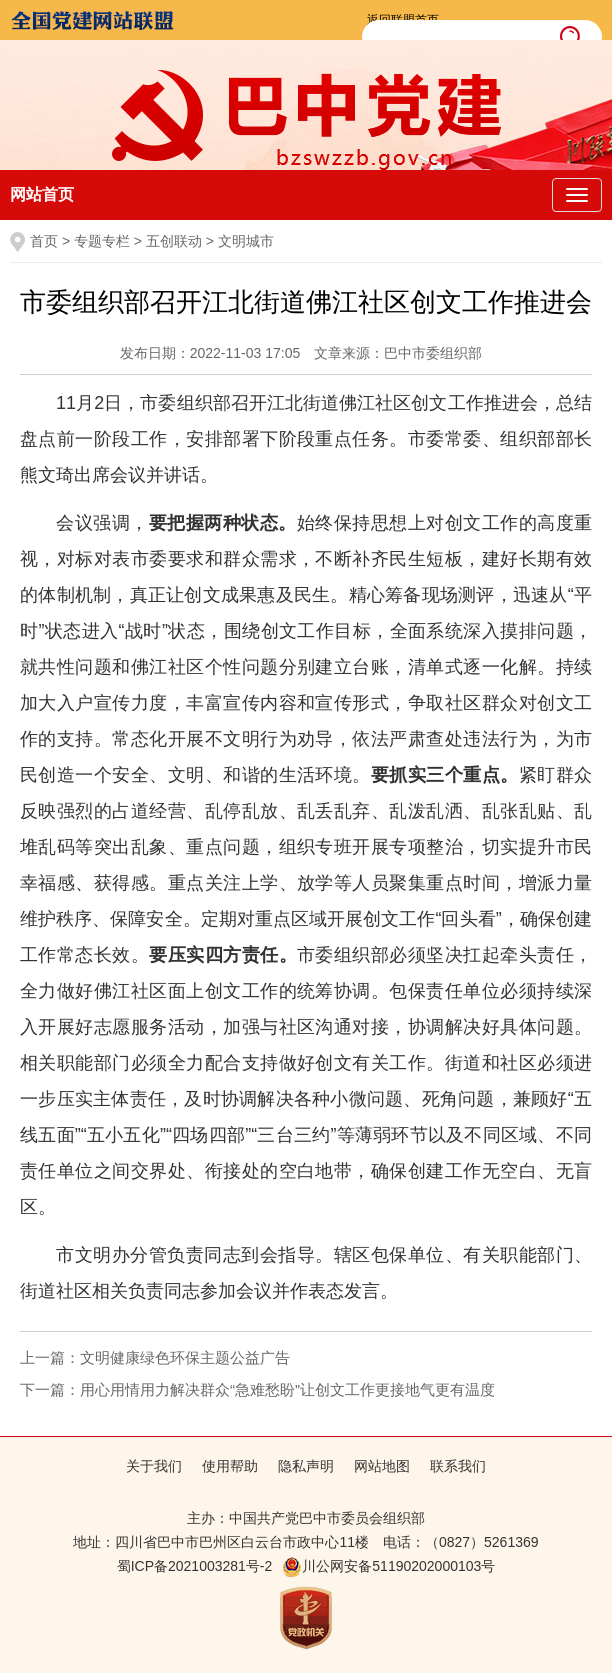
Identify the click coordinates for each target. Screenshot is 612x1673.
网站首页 (42, 194)
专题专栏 (102, 241)
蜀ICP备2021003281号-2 (195, 1566)
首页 (44, 241)
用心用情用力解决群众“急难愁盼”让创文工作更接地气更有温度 (287, 1389)
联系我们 (458, 1466)
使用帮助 (230, 1466)
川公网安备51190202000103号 (388, 1566)
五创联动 (174, 241)
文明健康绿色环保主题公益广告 (185, 1357)
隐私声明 (306, 1466)
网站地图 (382, 1466)
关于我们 (154, 1466)
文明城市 (246, 241)
